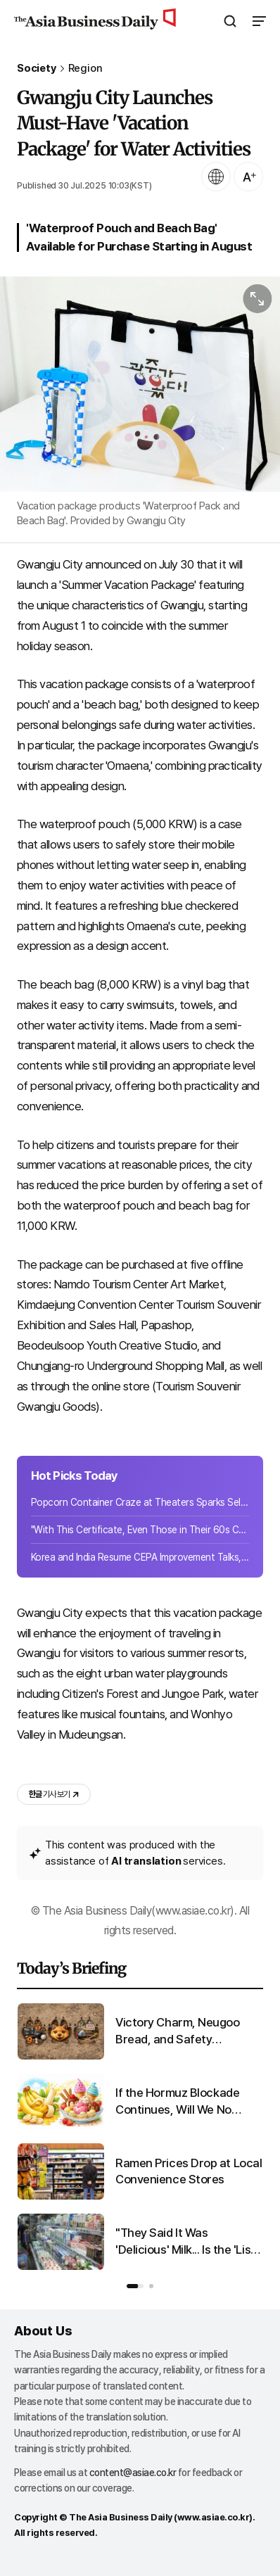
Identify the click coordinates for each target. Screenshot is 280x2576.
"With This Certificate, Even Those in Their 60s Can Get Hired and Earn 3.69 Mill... (140, 1529)
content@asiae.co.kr (133, 2472)
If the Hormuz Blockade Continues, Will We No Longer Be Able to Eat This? (188, 2102)
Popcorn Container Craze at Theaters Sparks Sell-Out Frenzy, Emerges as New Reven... (140, 1502)
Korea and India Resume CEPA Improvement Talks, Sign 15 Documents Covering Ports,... (140, 1557)
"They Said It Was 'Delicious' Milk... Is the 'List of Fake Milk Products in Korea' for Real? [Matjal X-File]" (185, 2242)
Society (36, 68)
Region (85, 68)
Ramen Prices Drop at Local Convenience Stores (188, 2171)
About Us (43, 2330)
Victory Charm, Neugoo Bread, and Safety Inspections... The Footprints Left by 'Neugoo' (187, 2031)
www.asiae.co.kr (213, 2517)
